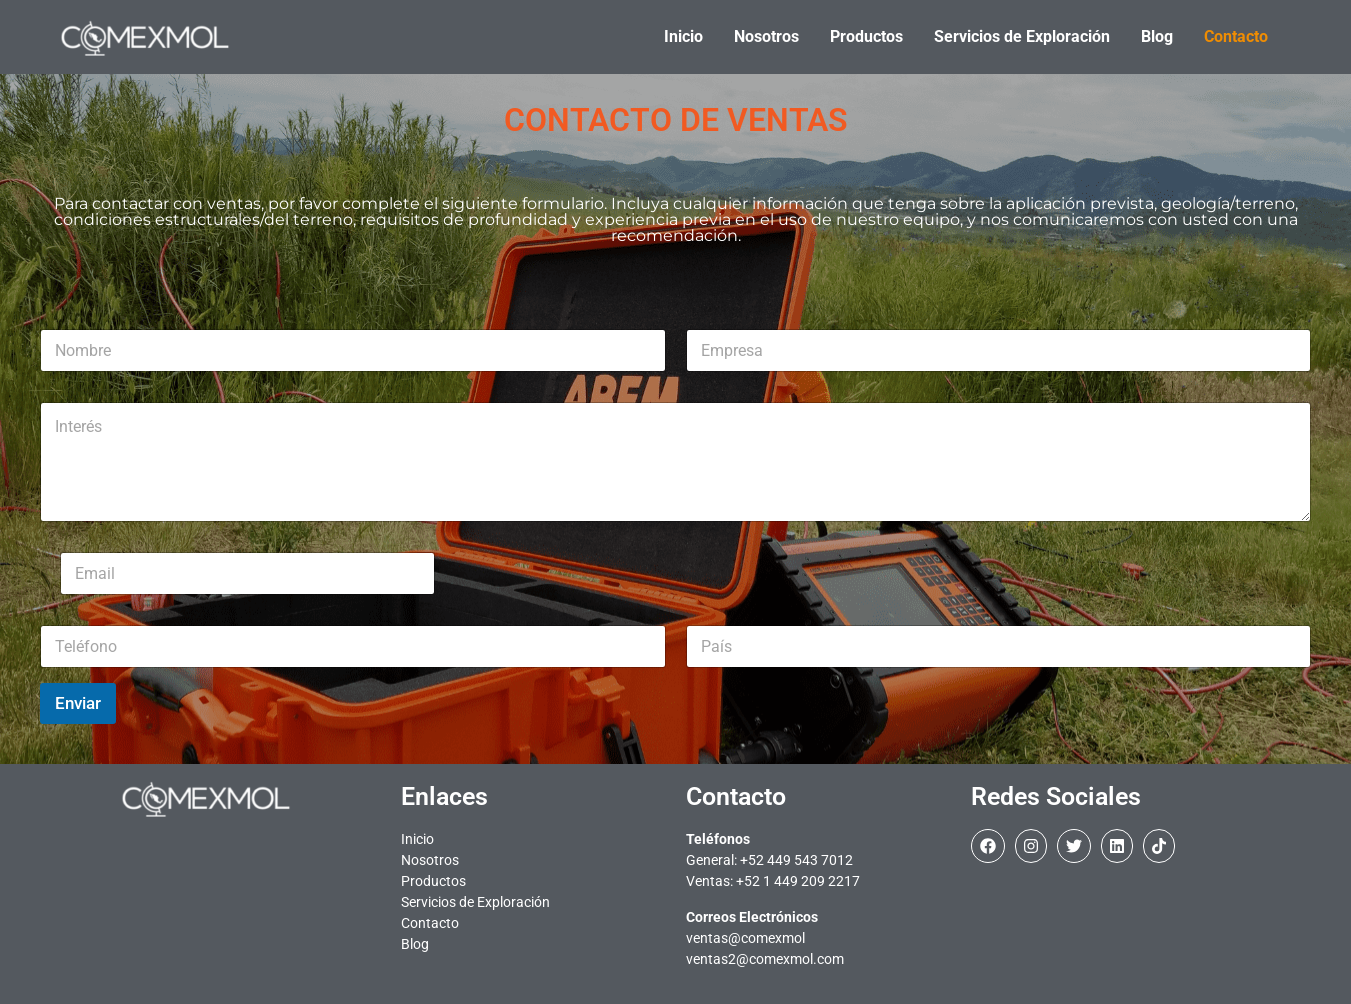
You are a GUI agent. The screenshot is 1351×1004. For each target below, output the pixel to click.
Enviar (78, 703)
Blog (415, 944)
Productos (433, 881)
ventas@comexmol (745, 938)
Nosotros (430, 860)
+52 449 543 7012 (796, 860)
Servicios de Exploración (475, 902)
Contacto (430, 923)
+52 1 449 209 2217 (798, 881)
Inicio (417, 839)
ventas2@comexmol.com (765, 959)
